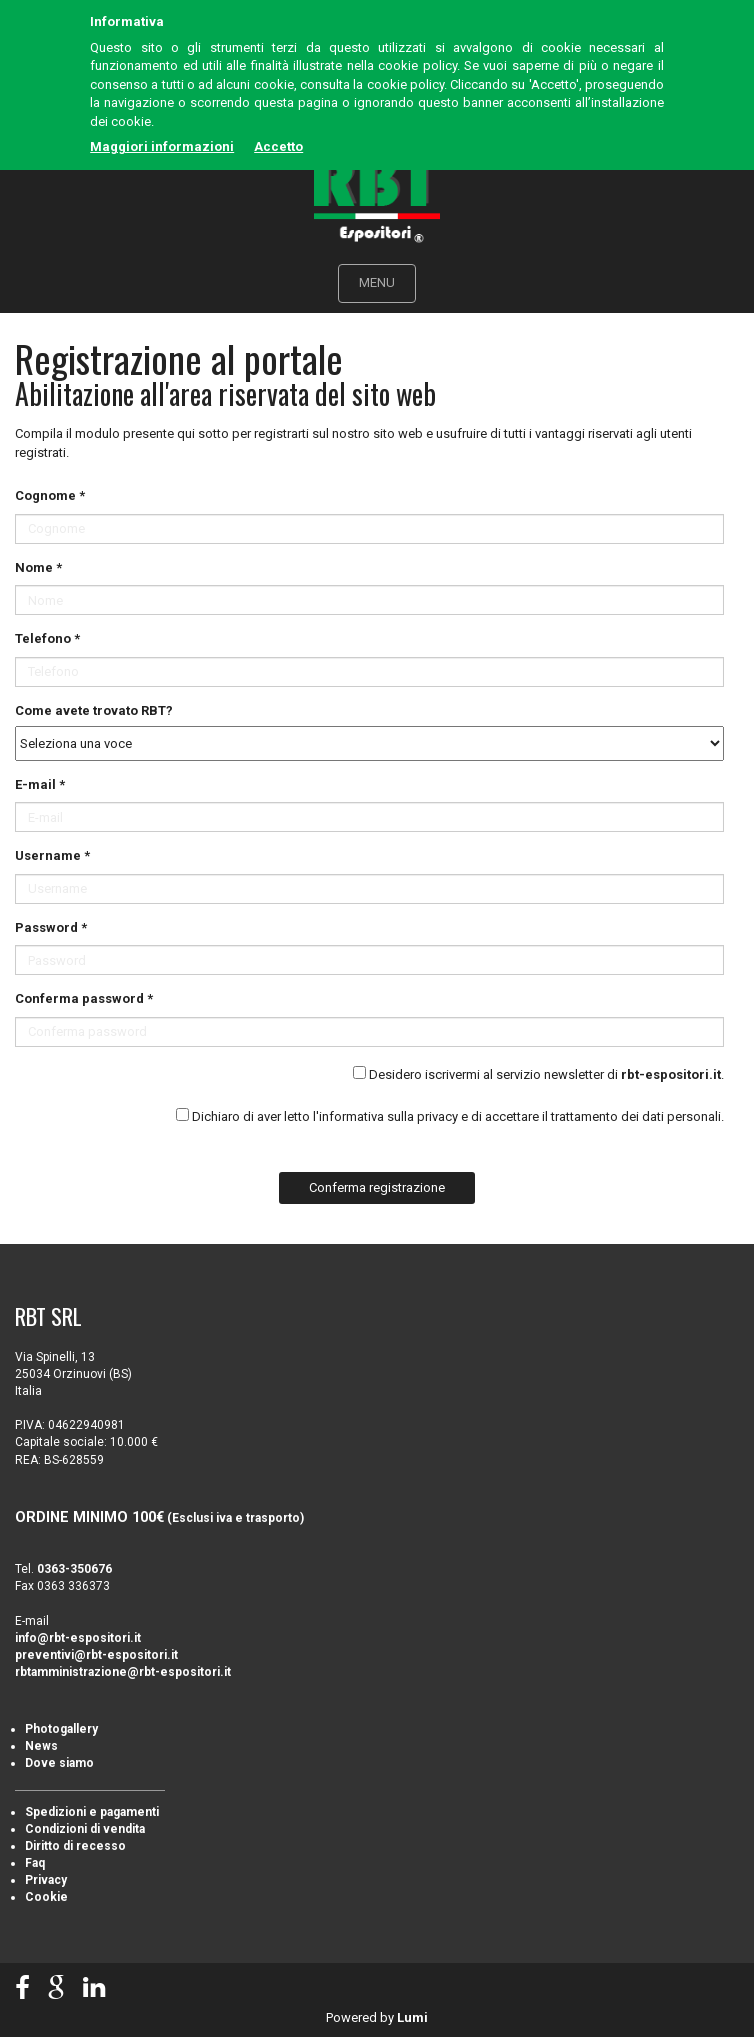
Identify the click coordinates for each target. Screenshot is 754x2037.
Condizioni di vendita (85, 1829)
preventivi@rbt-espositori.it (96, 1655)
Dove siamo (59, 1763)
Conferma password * (84, 998)
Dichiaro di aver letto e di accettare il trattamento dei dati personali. (458, 1116)
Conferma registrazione (377, 1187)
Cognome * (50, 495)
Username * (52, 855)
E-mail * (40, 784)
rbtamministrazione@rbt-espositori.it (123, 1672)
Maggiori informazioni (162, 146)
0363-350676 (74, 1569)
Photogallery (61, 1729)
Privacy (46, 1880)
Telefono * (47, 638)
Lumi (412, 2017)
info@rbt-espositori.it (78, 1638)
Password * (51, 927)
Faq (35, 1863)
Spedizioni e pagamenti (92, 1812)
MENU (377, 282)
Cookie (46, 1897)
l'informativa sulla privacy (385, 1116)
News (41, 1746)
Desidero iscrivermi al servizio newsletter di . (546, 1074)
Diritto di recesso (75, 1846)
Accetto (278, 146)
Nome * (38, 567)
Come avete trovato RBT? (94, 710)
